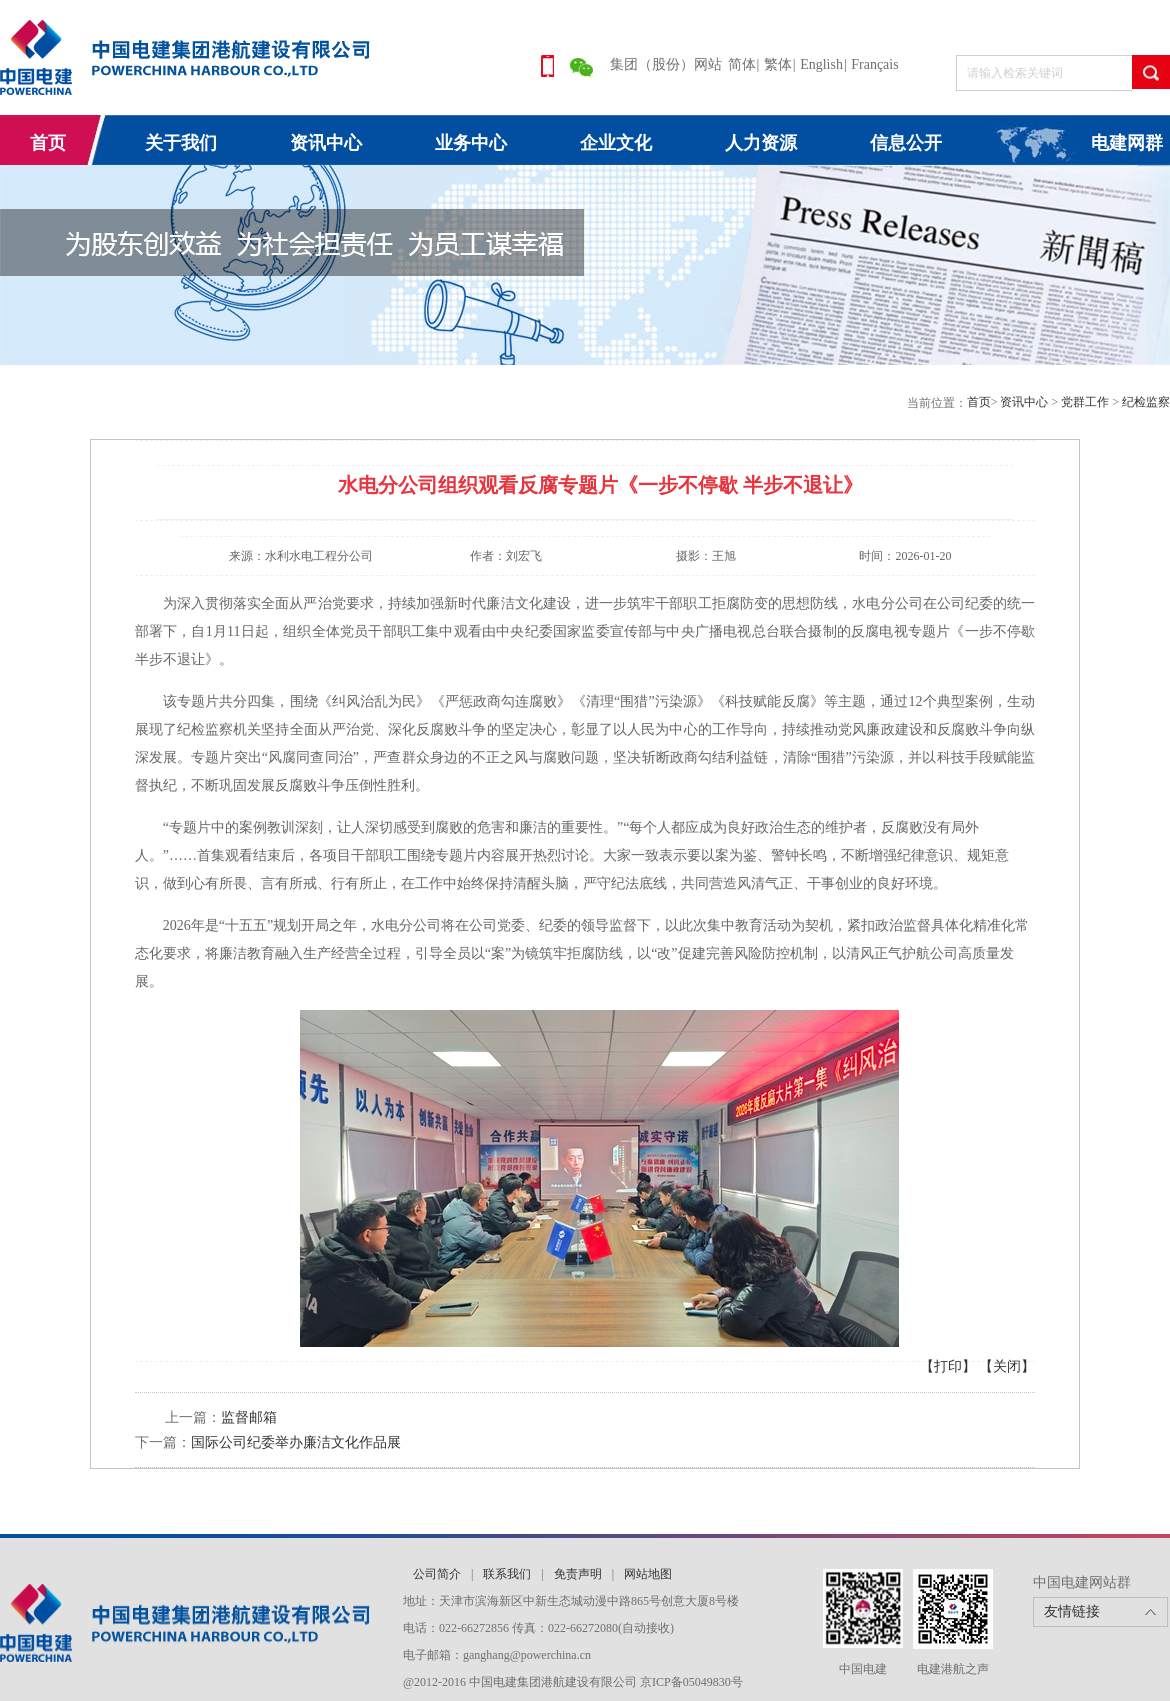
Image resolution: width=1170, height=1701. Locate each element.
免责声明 (578, 1574)
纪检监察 (1146, 402)
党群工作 (1086, 402)
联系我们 (507, 1574)
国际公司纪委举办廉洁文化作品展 (296, 1442)
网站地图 (648, 1574)
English (821, 64)
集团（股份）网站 (666, 64)
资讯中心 (326, 143)
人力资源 (761, 143)
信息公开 (906, 143)
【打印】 (948, 1366)
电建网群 (1127, 143)
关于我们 (181, 143)
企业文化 (616, 143)
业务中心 (471, 143)
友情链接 (1072, 1611)
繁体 (778, 64)
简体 (742, 64)
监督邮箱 (249, 1417)
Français (874, 64)
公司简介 (437, 1574)
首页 (48, 143)
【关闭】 (1007, 1366)
